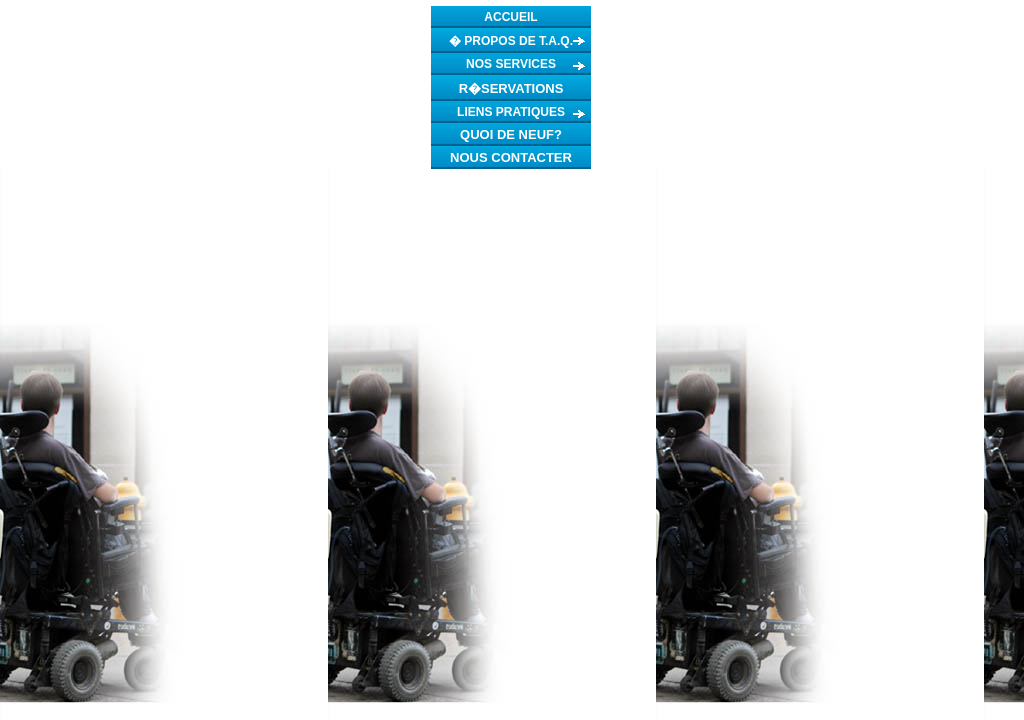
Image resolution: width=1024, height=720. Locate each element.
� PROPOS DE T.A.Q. (511, 41)
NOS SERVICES (511, 64)
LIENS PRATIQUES (511, 112)
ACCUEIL (510, 17)
